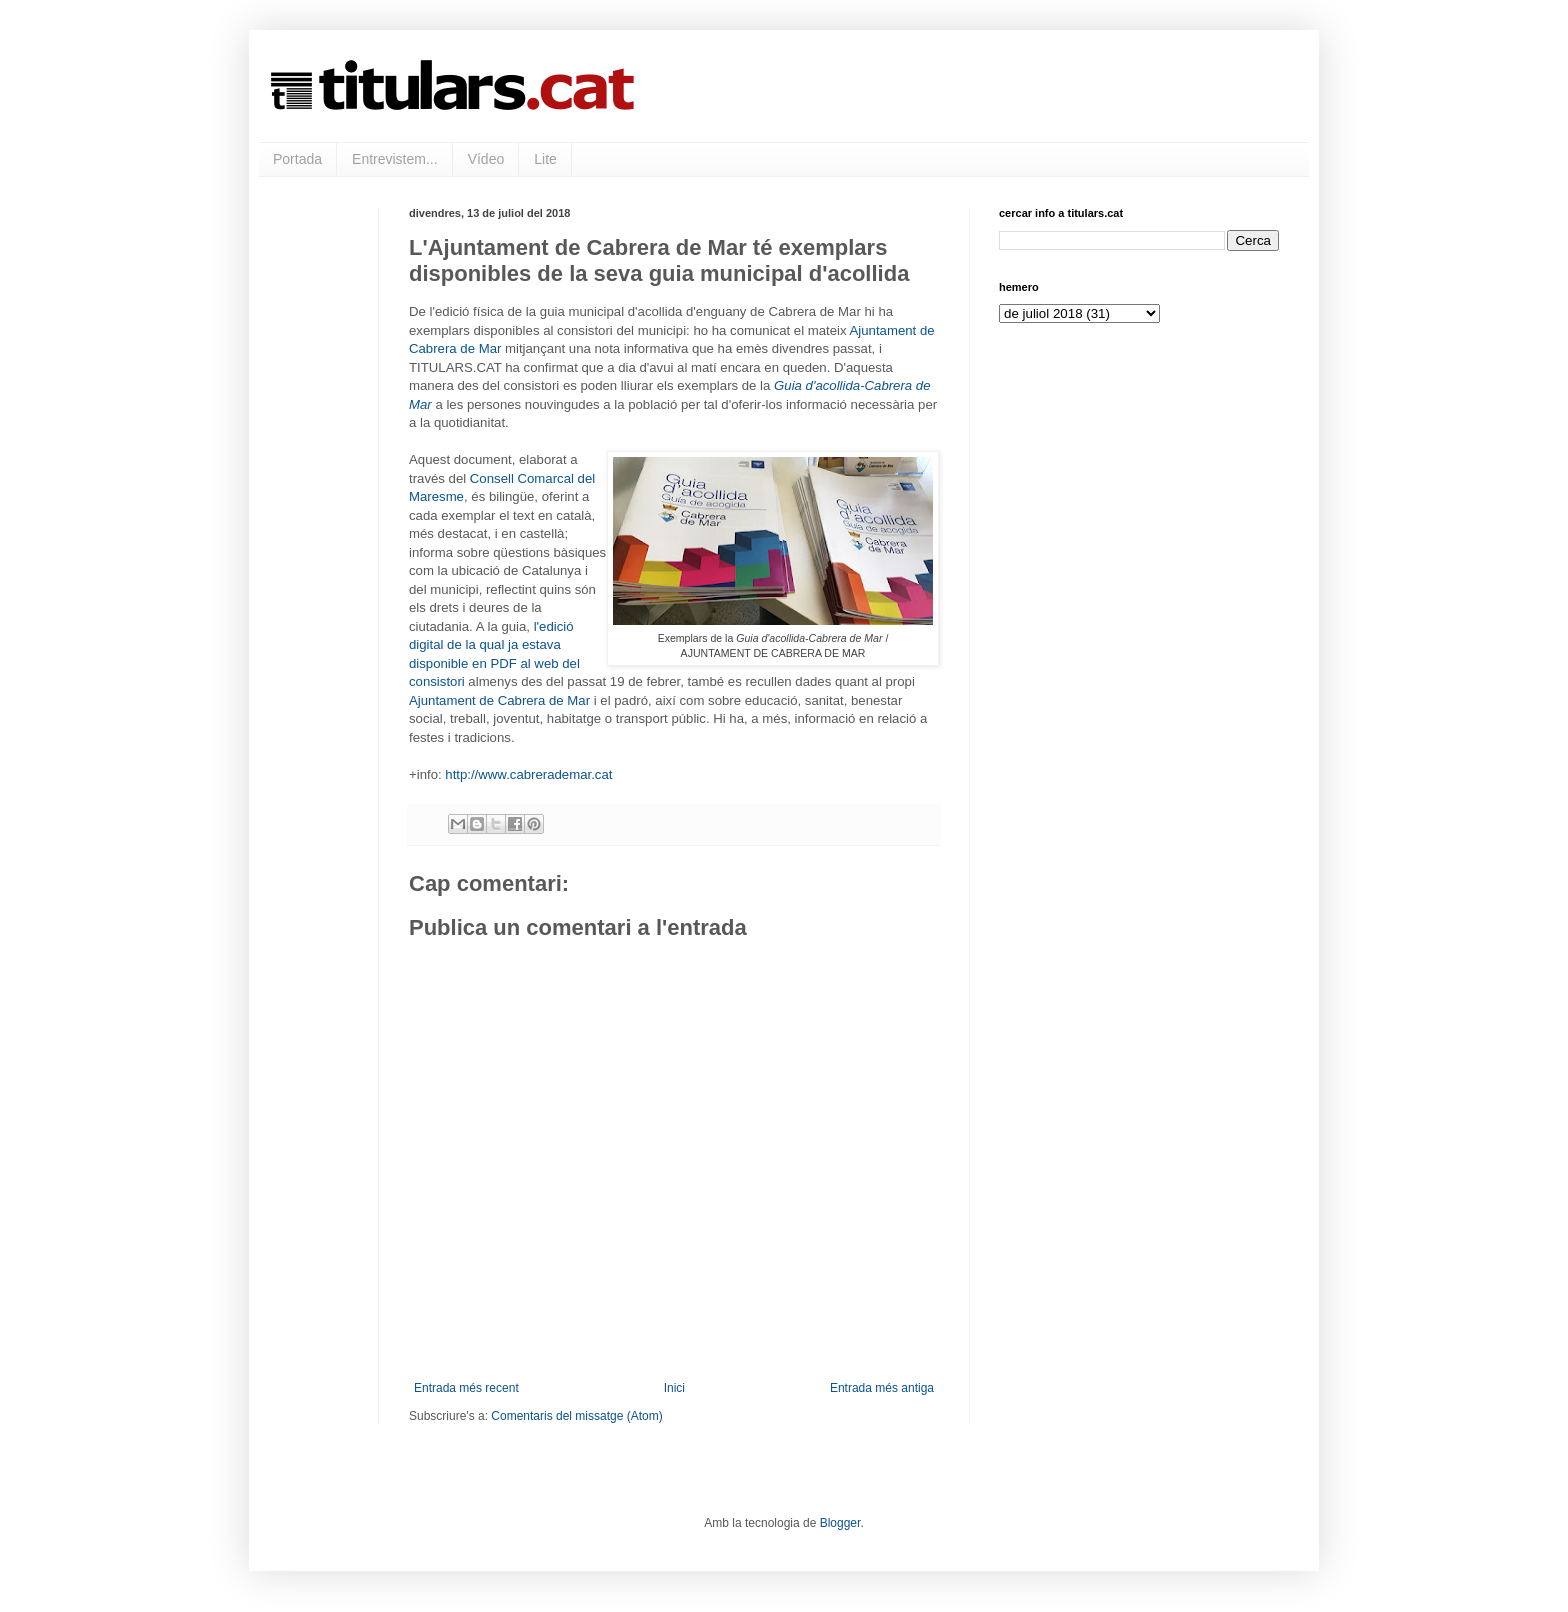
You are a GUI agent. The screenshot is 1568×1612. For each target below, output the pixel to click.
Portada (297, 159)
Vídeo (486, 159)
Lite (545, 159)
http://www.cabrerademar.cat (528, 774)
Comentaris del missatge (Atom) (576, 1416)
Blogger (840, 1523)
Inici (674, 1388)
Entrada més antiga (882, 1388)
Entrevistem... (395, 159)
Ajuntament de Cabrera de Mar (499, 700)
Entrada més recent (466, 1388)
